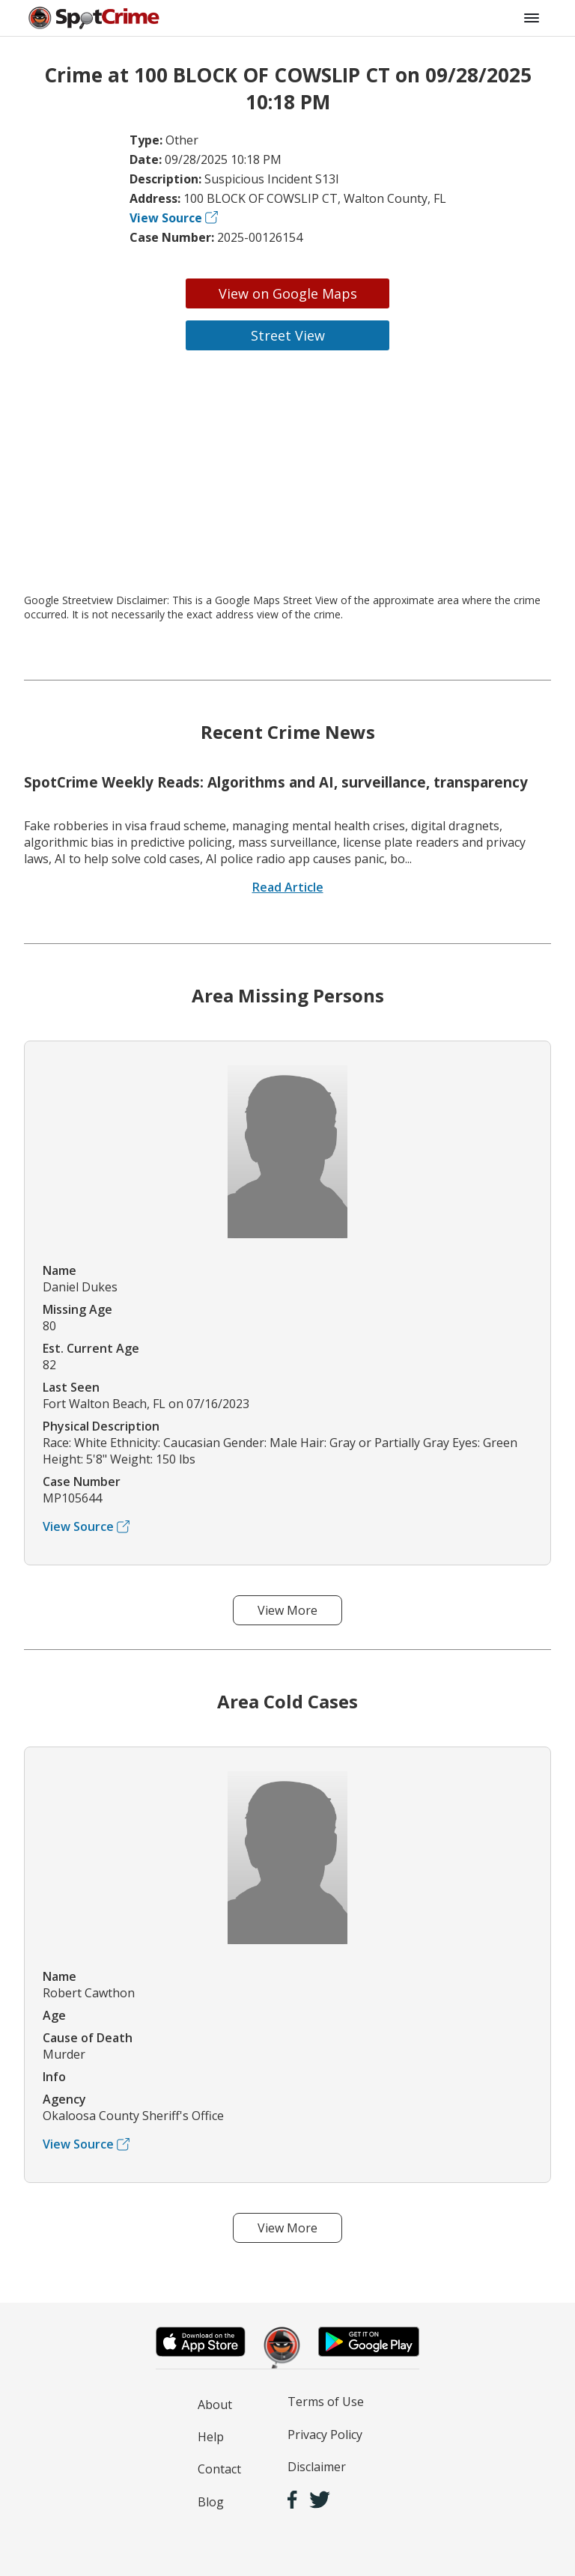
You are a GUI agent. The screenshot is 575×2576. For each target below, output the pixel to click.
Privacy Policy (325, 2434)
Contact (219, 2469)
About (215, 2404)
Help (211, 2437)
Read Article (287, 887)
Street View (288, 335)
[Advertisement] (287, 471)
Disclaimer (317, 2466)
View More (287, 1610)
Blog (211, 2502)
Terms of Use (326, 2401)
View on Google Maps (288, 293)
